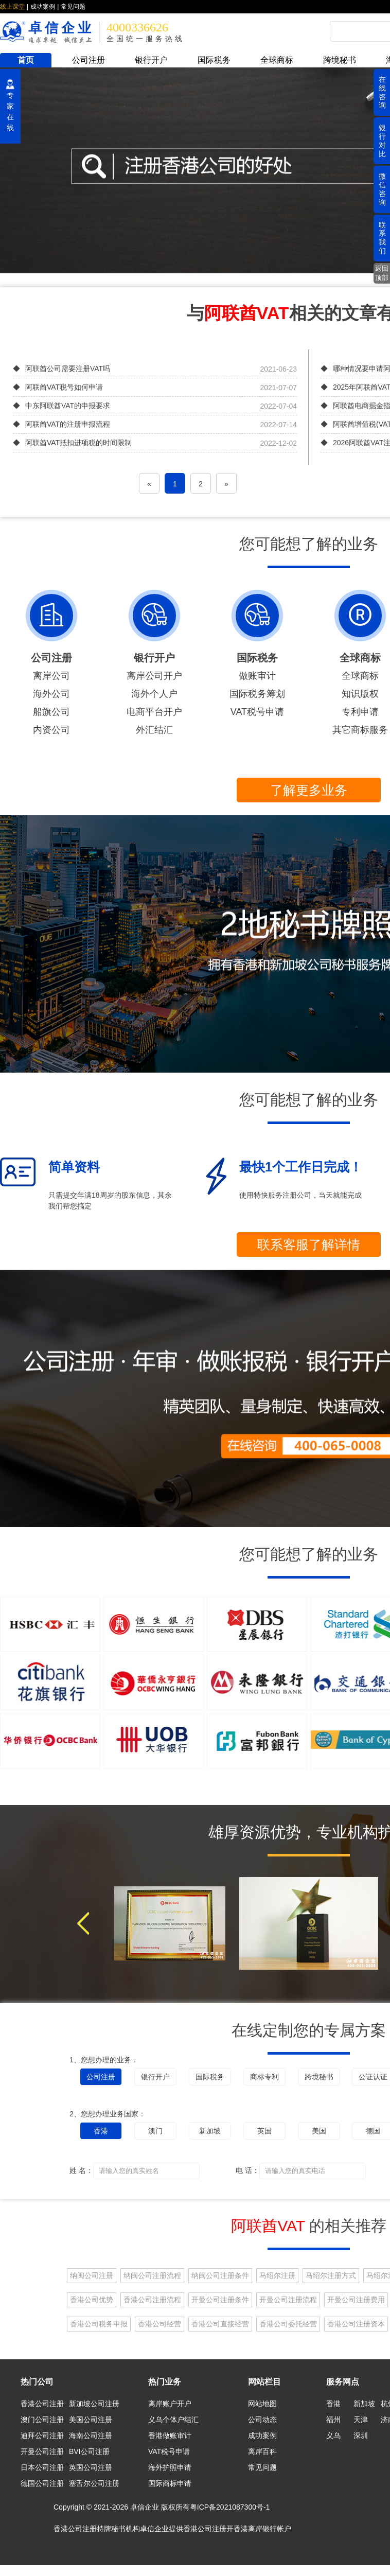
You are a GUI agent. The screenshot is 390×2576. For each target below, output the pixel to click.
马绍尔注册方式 (331, 2275)
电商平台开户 (154, 712)
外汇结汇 (154, 730)
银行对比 (382, 140)
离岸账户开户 (169, 2403)
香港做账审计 (169, 2435)
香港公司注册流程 (152, 2299)
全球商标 (276, 60)
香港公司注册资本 (356, 2324)
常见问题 (73, 6)
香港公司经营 (159, 2324)
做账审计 (257, 676)
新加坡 (210, 2131)
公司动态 (262, 2419)
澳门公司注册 (42, 2419)
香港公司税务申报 (99, 2324)
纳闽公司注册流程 (152, 2275)
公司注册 (88, 60)
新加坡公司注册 (94, 2403)
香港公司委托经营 (288, 2324)
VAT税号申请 (257, 712)
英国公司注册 (90, 2467)
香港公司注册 (42, 2403)
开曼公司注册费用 (356, 2299)
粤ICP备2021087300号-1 (230, 2507)
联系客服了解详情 (308, 1244)
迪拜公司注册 (42, 2435)
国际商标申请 (169, 2483)
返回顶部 (381, 273)
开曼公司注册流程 (288, 2299)
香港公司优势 (91, 2299)
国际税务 (214, 60)
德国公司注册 (42, 2483)
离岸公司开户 (154, 676)
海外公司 (51, 694)
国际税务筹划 (257, 694)
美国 (319, 2131)
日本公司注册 (42, 2467)
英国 (264, 2131)
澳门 (155, 2131)
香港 (101, 2131)
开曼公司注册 (42, 2451)
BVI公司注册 (89, 2451)
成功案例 (42, 6)
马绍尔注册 (277, 2275)
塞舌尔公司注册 (94, 2483)
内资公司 (51, 730)
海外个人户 (154, 694)
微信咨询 (382, 189)
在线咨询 (382, 92)
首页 (25, 60)
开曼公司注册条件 (220, 2299)
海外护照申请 (169, 2467)
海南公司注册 (90, 2435)
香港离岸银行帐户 (262, 2529)
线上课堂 (12, 6)
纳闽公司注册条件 (220, 2275)
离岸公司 (51, 676)
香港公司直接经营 (220, 2324)
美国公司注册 (90, 2419)
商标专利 (264, 2077)
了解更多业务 (308, 790)
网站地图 (262, 2403)
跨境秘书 (339, 60)
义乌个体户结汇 (173, 2419)
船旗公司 (51, 712)
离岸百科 (262, 2451)
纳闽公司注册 (91, 2275)
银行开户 (151, 60)
